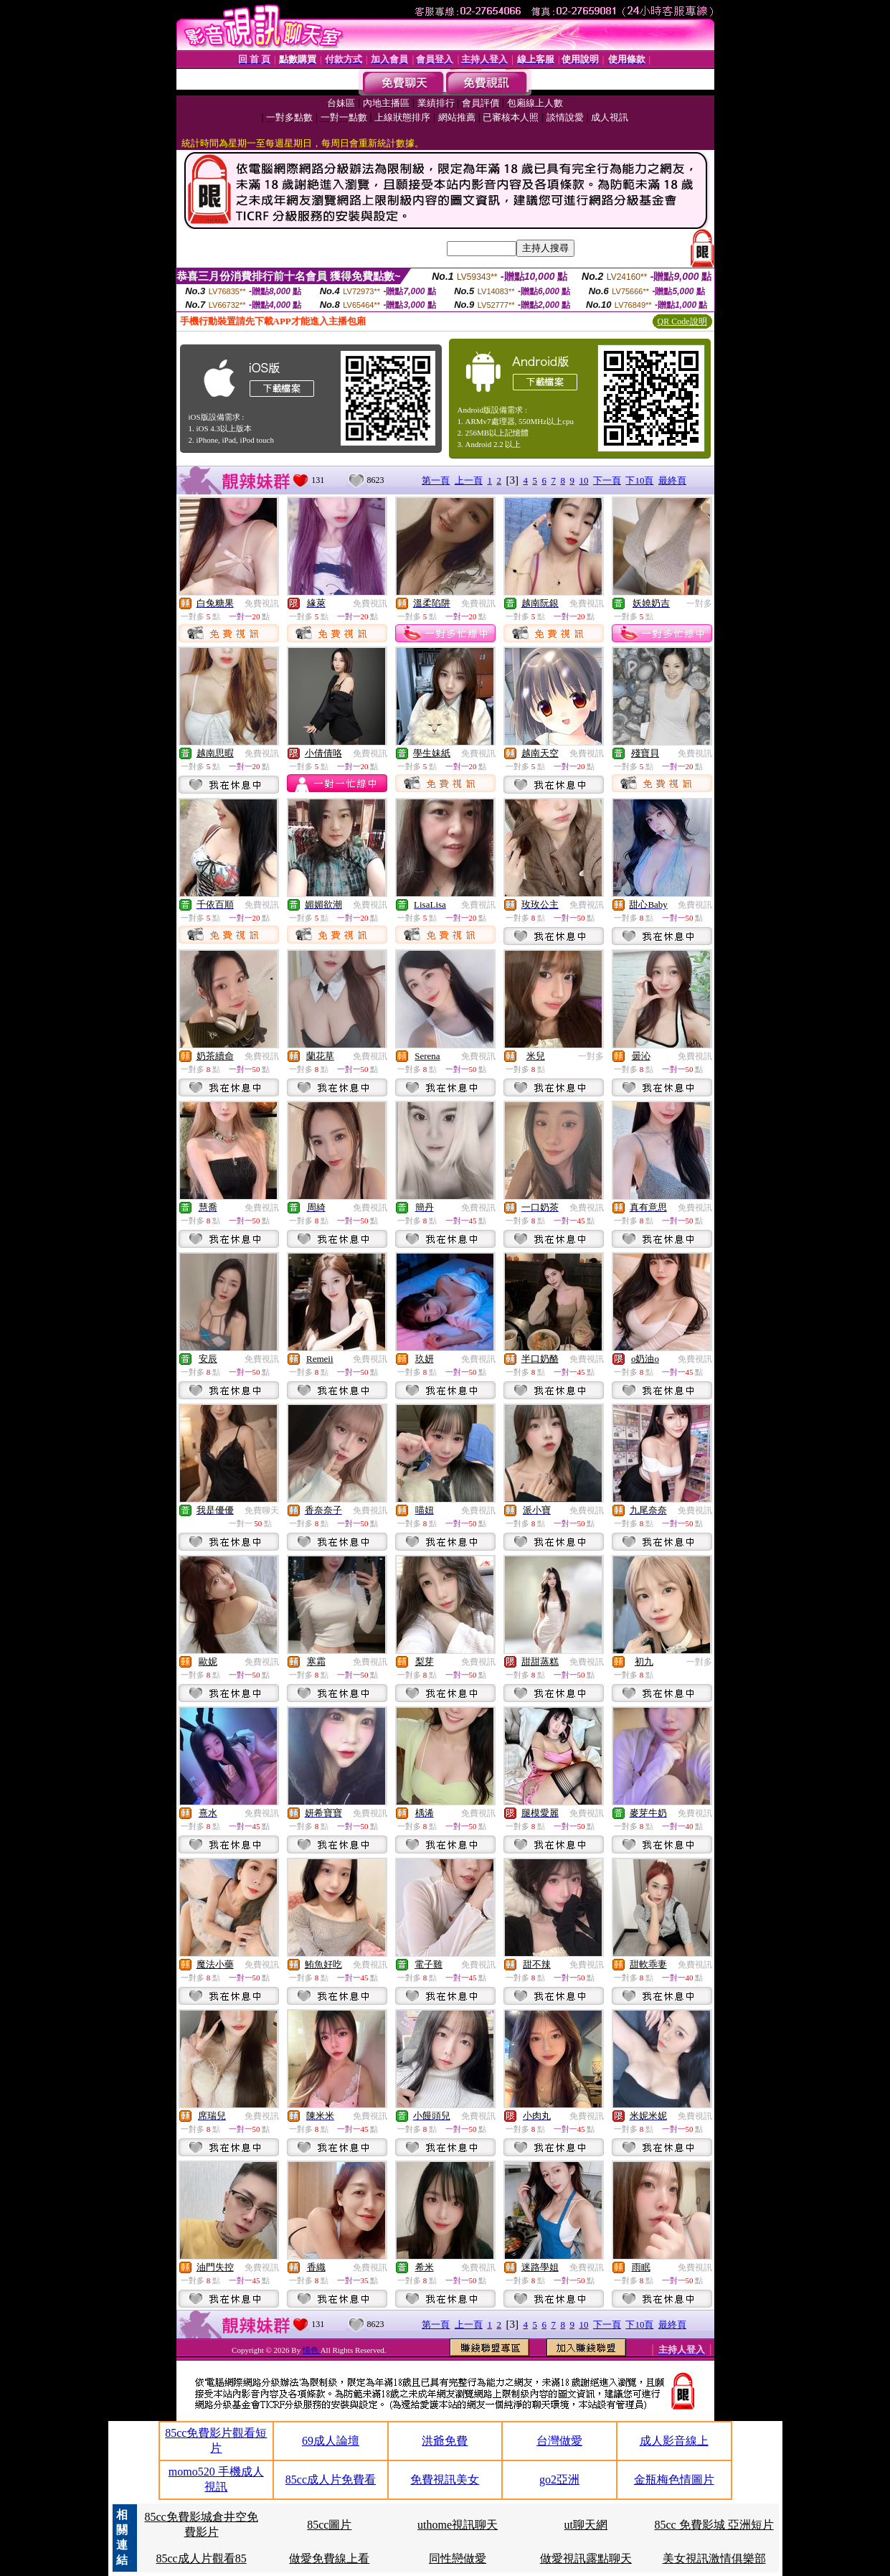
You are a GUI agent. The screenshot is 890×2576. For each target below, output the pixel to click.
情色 (312, 2350)
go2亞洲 (559, 2479)
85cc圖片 (329, 2525)
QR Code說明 (682, 321)
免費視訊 (262, 603)
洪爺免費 (445, 2441)
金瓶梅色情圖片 (674, 2479)
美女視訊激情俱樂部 (714, 2558)
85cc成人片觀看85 (201, 2558)
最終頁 (672, 480)
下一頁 (607, 480)
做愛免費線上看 (329, 2558)
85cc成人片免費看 (330, 2479)
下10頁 (639, 480)
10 (583, 480)
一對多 (699, 603)
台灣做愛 (559, 2441)
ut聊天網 (585, 2525)
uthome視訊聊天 (457, 2525)
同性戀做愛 (457, 2558)
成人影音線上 (674, 2441)
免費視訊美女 (444, 2479)
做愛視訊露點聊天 (586, 2558)
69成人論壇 (330, 2441)
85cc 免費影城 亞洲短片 (714, 2525)
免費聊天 (262, 1510)
